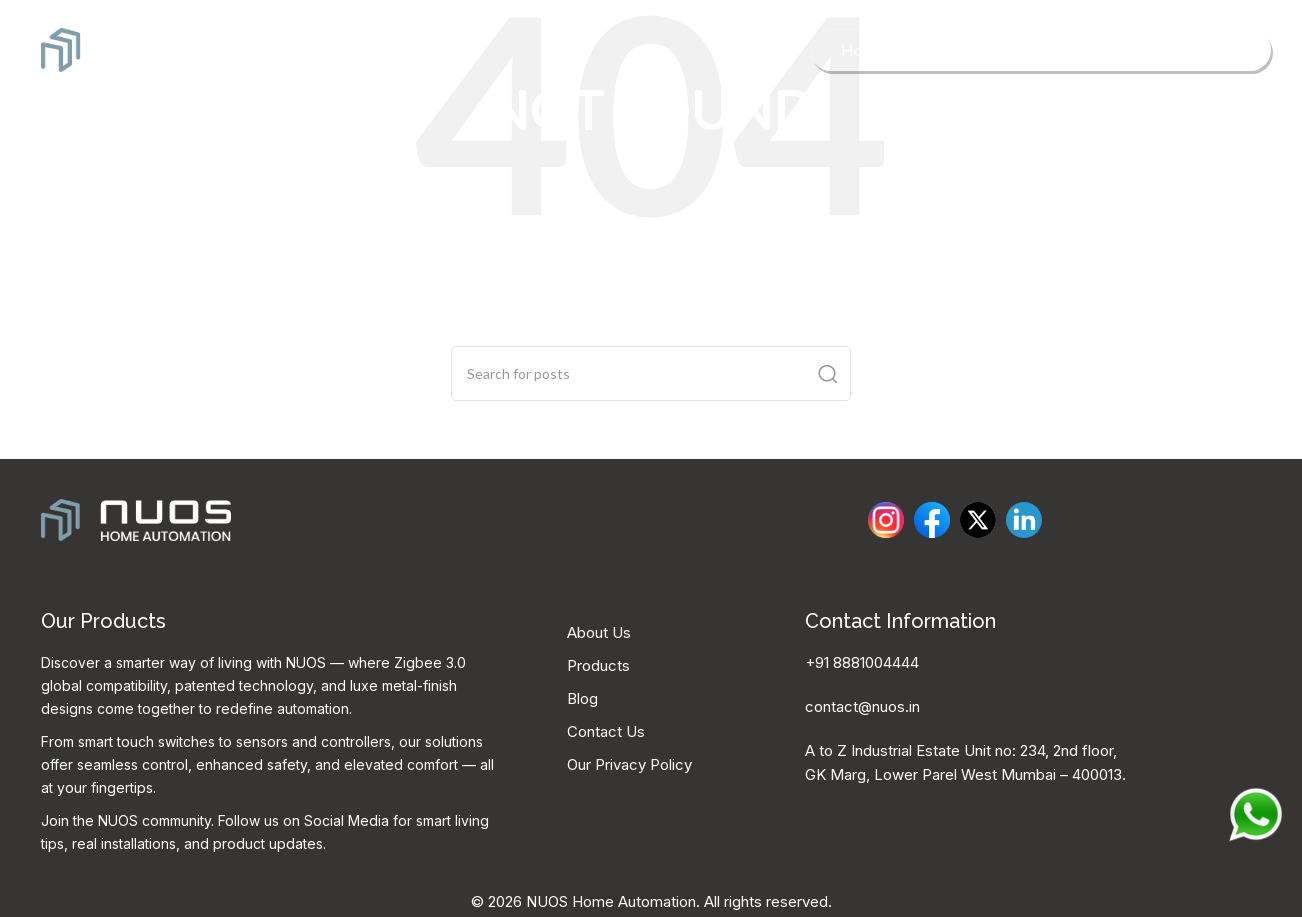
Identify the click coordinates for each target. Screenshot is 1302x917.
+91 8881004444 (862, 662)
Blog (582, 698)
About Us (599, 632)
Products (598, 665)
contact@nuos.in (862, 706)
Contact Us (606, 731)
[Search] (651, 373)
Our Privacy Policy (629, 764)
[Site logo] (137, 47)
